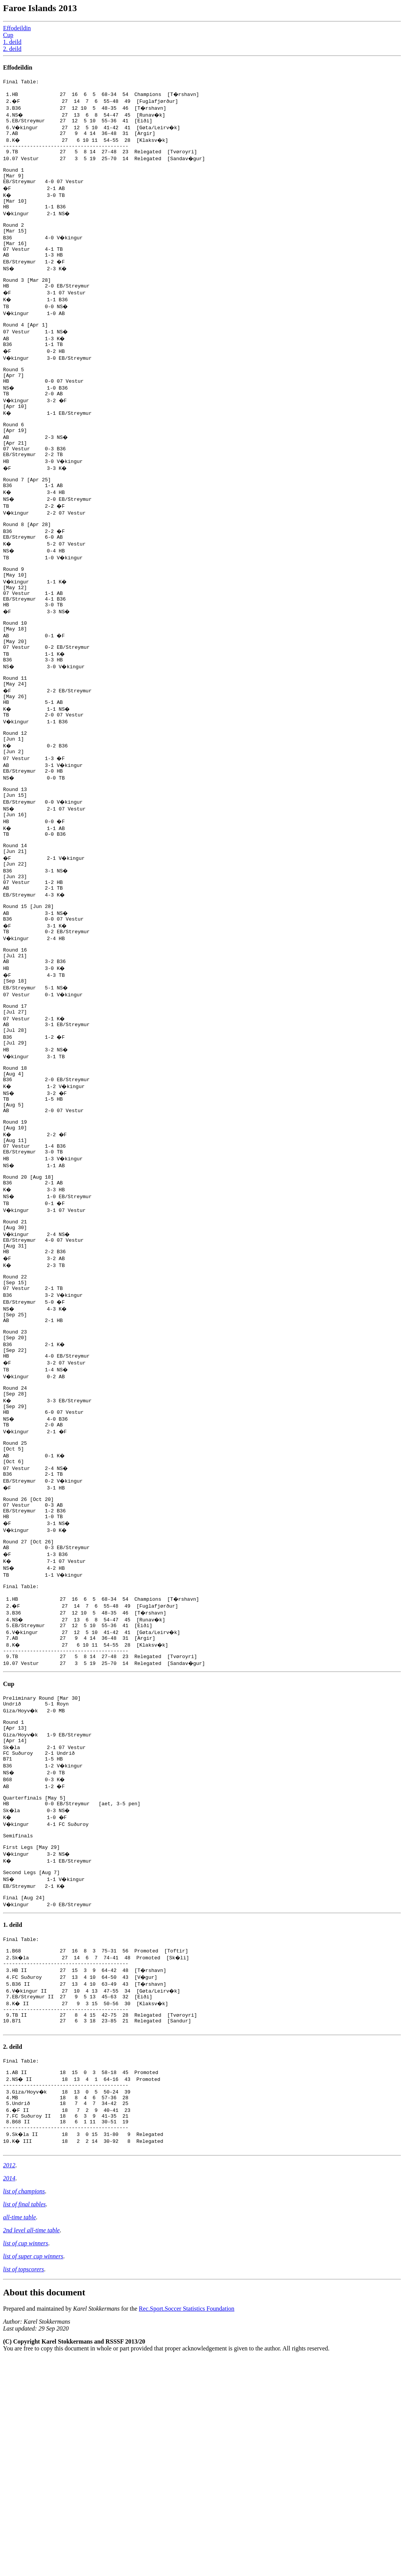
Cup (8, 35)
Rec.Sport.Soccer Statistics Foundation (187, 2526)
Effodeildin (17, 28)
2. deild (12, 48)
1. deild (12, 42)
